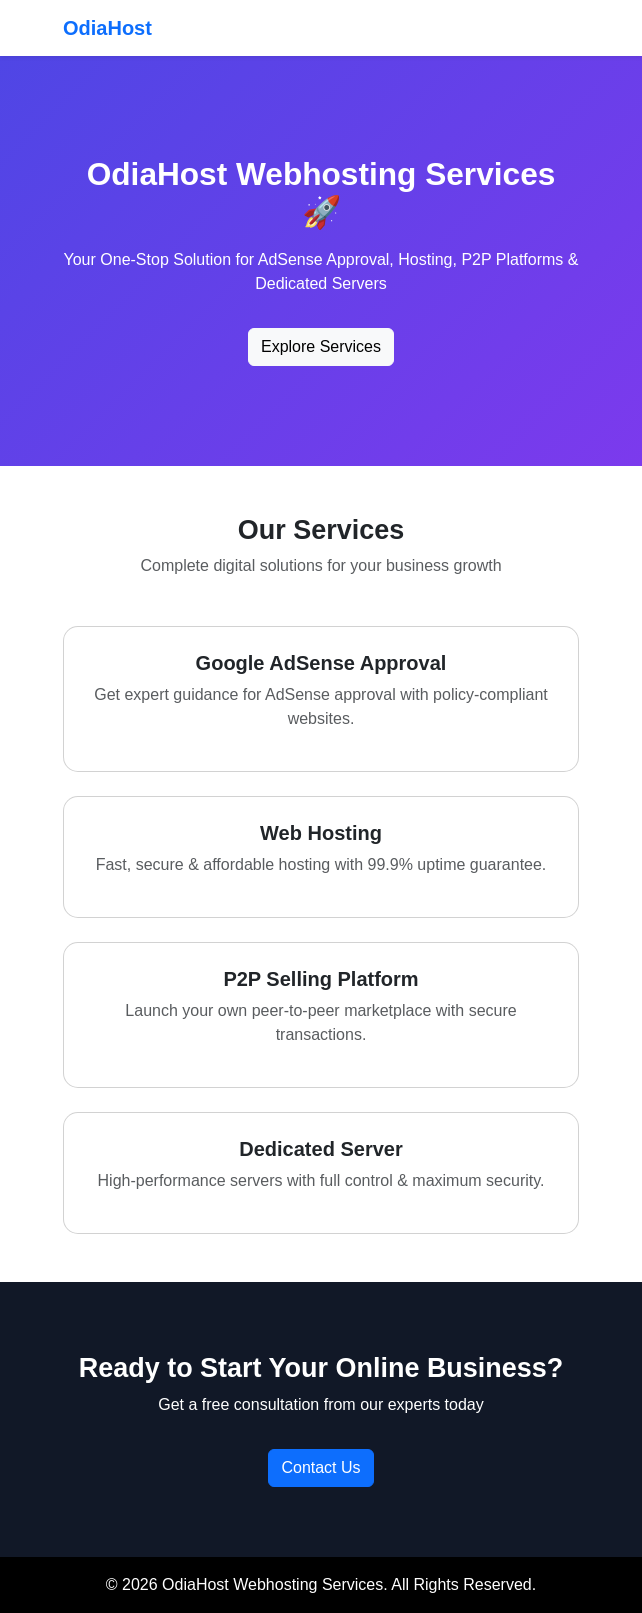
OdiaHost (107, 28)
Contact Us (320, 1467)
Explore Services (321, 346)
